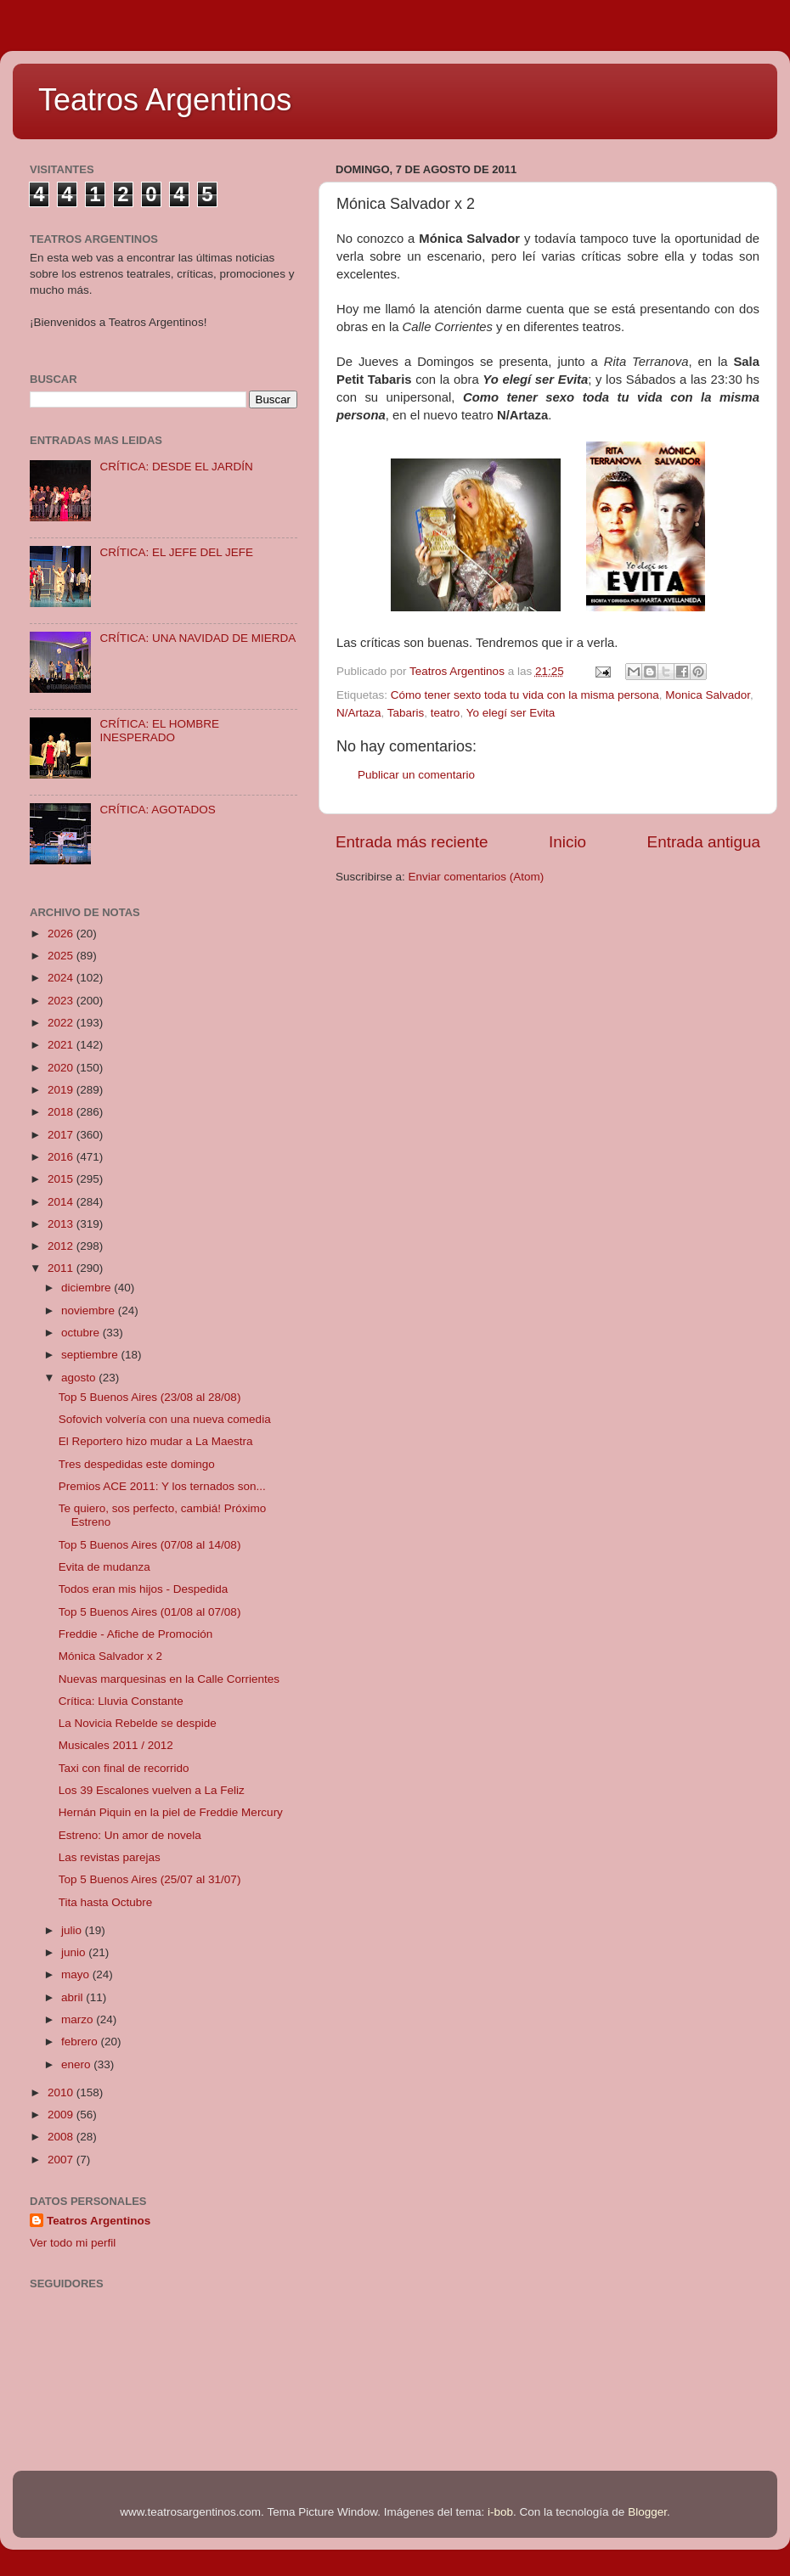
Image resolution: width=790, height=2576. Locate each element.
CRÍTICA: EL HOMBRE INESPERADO (159, 730)
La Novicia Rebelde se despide (138, 1723)
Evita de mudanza (104, 1567)
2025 (62, 955)
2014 (62, 1201)
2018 (62, 1111)
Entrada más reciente (412, 842)
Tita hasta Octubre (106, 1902)
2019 (62, 1089)
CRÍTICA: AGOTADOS (157, 809)
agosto (80, 1377)
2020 (62, 1067)
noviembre (89, 1310)
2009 (62, 2114)
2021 (62, 1044)
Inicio (567, 842)
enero (77, 2064)
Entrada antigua (703, 842)
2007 (62, 2159)
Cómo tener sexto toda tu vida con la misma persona (525, 695)
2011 (62, 1268)
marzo (78, 2019)
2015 (62, 1179)
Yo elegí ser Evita (511, 712)
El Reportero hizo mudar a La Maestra (156, 1441)
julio (73, 1930)
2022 (62, 1022)
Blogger (647, 2512)
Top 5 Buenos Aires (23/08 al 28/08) (150, 1397)
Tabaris (406, 712)
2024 (62, 977)
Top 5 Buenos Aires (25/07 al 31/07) (150, 1879)
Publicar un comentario (416, 774)
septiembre (91, 1354)
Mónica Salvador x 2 (110, 1656)
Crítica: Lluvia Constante (121, 1701)
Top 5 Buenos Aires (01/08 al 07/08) (150, 1612)
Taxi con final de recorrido (124, 1768)
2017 (62, 1134)
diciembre (87, 1287)
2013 (62, 1224)
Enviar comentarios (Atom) (477, 876)
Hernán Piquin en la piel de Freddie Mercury (171, 1812)
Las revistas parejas (110, 1857)
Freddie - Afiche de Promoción (136, 1634)
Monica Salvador (707, 695)
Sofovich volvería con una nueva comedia (165, 1419)
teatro (445, 712)
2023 (62, 1000)
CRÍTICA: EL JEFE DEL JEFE (176, 552)
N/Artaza (358, 712)
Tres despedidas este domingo (137, 1464)
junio (74, 1952)
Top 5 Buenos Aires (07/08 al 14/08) (150, 1544)
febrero (81, 2041)
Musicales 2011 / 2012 (116, 1745)
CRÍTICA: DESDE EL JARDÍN (175, 466)
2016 (62, 1156)
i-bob (500, 2512)
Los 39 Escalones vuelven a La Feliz (152, 1790)
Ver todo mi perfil (73, 2242)
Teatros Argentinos (164, 99)
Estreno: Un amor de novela (130, 1835)
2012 (62, 1246)
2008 (62, 2136)
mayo (77, 1974)
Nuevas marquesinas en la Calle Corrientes (169, 1679)
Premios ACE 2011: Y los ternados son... (162, 1486)
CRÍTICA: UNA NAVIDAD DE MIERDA (197, 638)
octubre (82, 1332)
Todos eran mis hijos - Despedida (144, 1589)
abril (73, 1997)
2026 (62, 933)
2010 (62, 2092)
